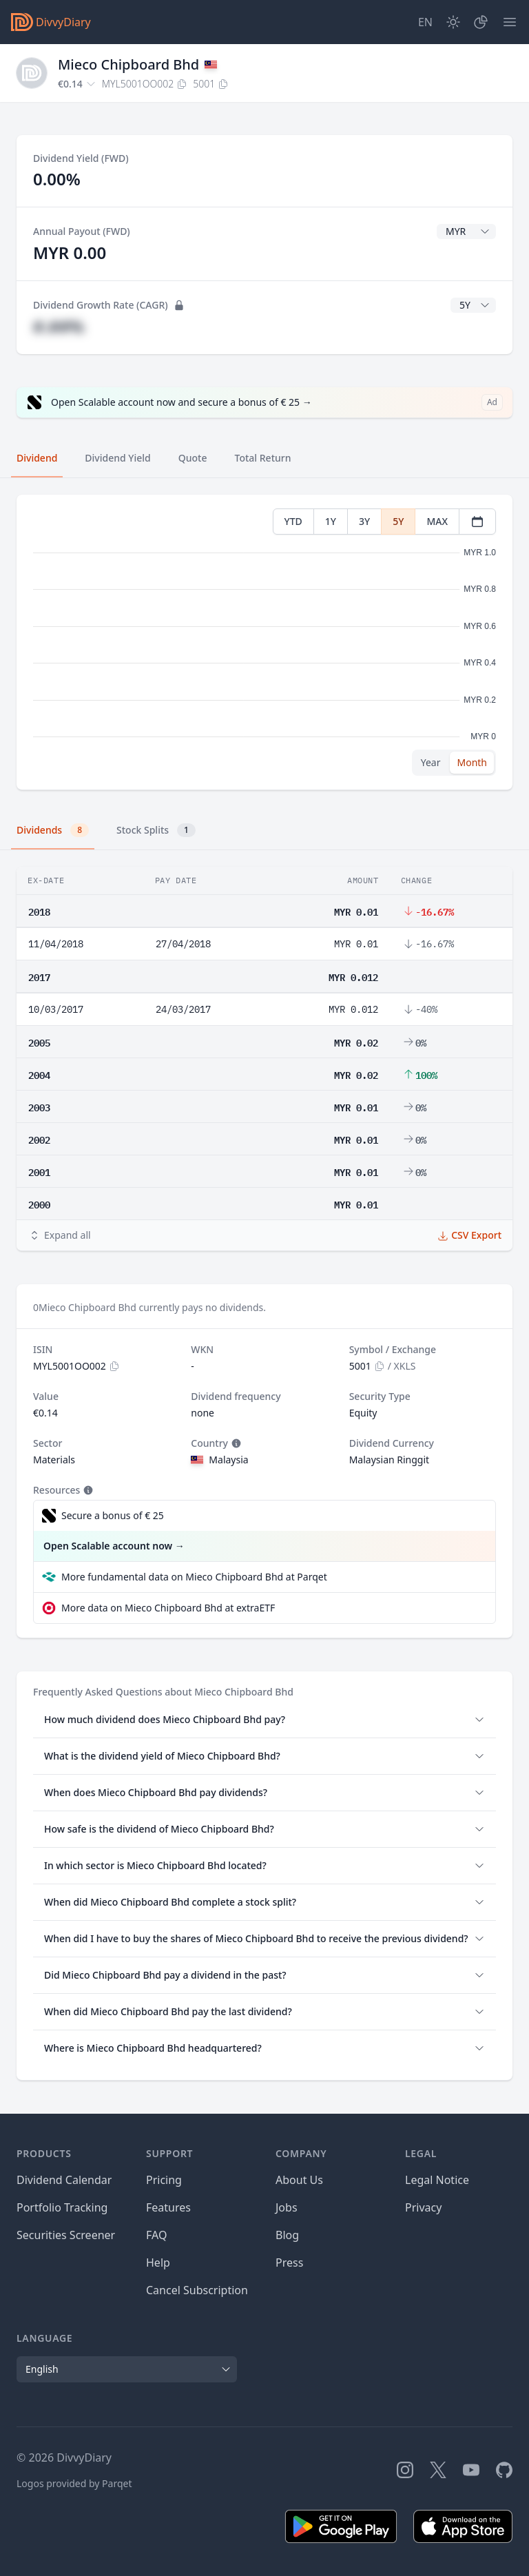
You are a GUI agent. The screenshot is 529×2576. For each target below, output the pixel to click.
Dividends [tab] (53, 830)
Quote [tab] (192, 457)
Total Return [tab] (263, 457)
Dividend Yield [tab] (117, 457)
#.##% (58, 326)
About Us (299, 2179)
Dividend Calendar (64, 2179)
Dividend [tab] (37, 457)
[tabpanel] (264, 642)
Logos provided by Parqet (74, 2483)
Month (472, 762)
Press (289, 2262)
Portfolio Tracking (62, 2207)
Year (431, 762)
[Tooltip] (235, 1443)
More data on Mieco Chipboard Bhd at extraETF (168, 1607)
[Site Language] (425, 22)
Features (168, 2207)
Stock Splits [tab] (156, 830)
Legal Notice (437, 2179)
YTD (293, 521)
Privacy (423, 2207)
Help (158, 2262)
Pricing (164, 2179)
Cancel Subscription (197, 2290)
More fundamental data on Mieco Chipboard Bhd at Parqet (194, 1576)
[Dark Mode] (453, 22)
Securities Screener (66, 2235)
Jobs (287, 2207)
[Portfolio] (480, 22)
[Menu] (509, 22)
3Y (364, 521)
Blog (287, 2235)
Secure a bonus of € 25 (112, 1515)
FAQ (156, 2235)
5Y (398, 521)
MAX (437, 521)
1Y (330, 521)
